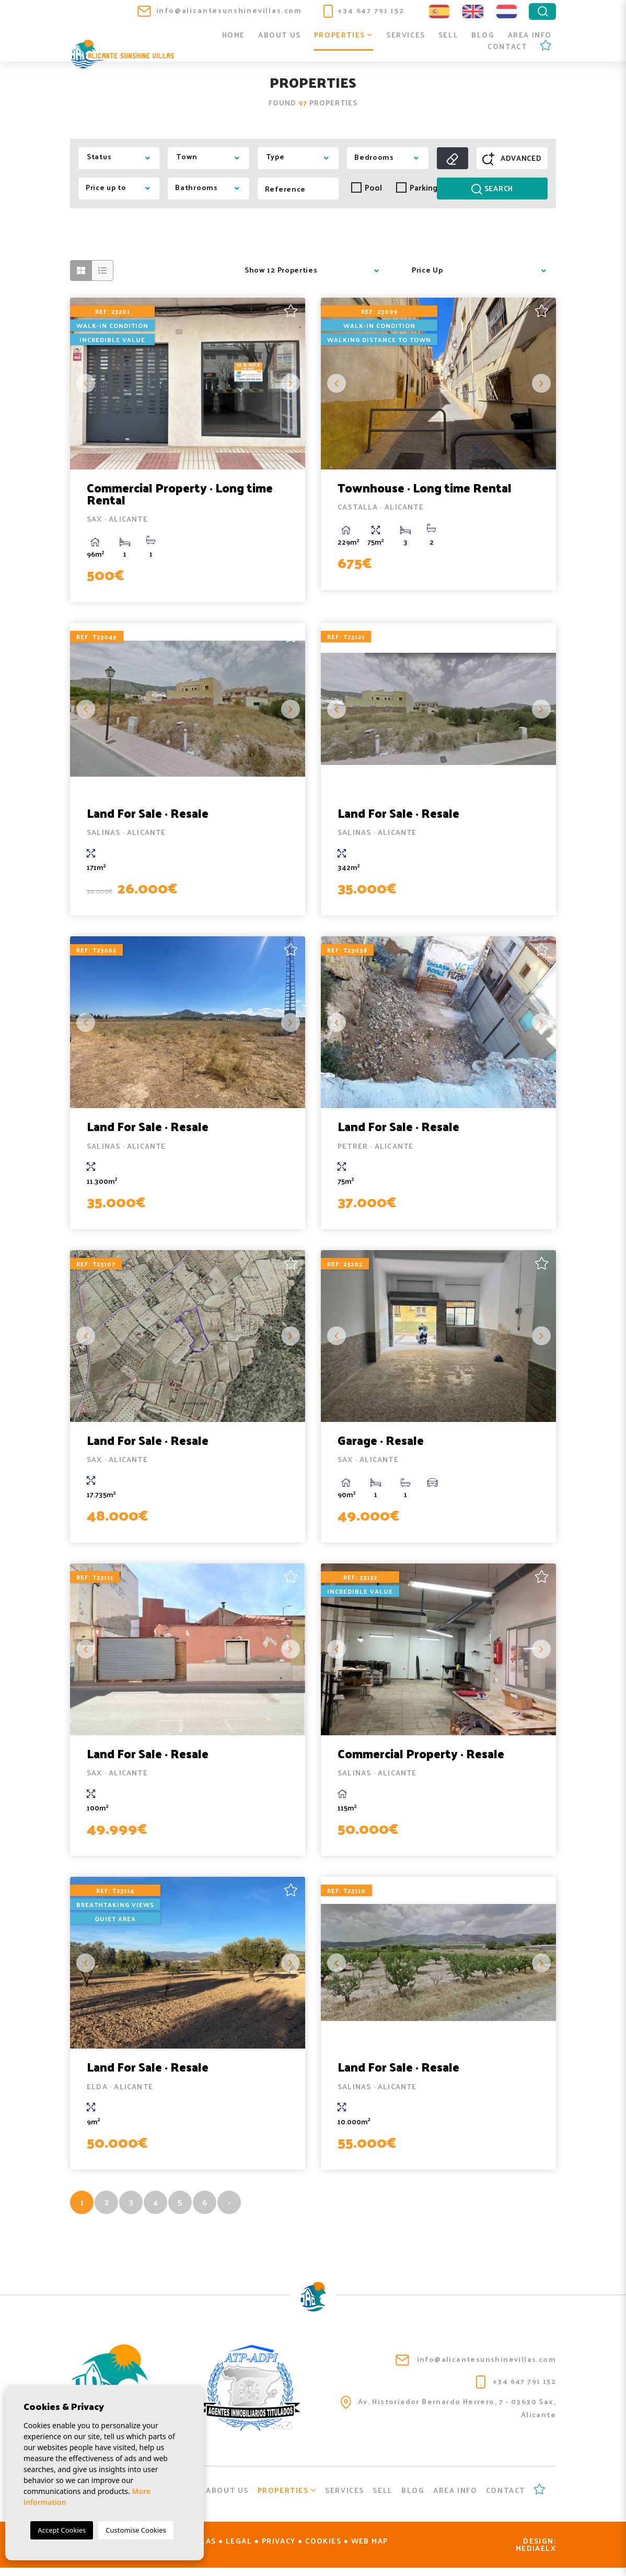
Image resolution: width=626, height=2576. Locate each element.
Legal (239, 2549)
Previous (85, 383)
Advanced (511, 158)
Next (289, 383)
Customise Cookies (136, 2530)
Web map (369, 2549)
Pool (366, 188)
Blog (482, 35)
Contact (507, 47)
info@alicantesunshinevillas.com (219, 10)
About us (279, 35)
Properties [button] (343, 35)
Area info (530, 35)
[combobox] (118, 158)
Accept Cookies (62, 2530)
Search (492, 188)
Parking (413, 188)
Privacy (279, 2549)
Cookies (323, 2549)
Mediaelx (536, 2556)
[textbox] (122, 156)
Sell (448, 35)
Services (405, 35)
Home (233, 35)
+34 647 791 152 (363, 10)
